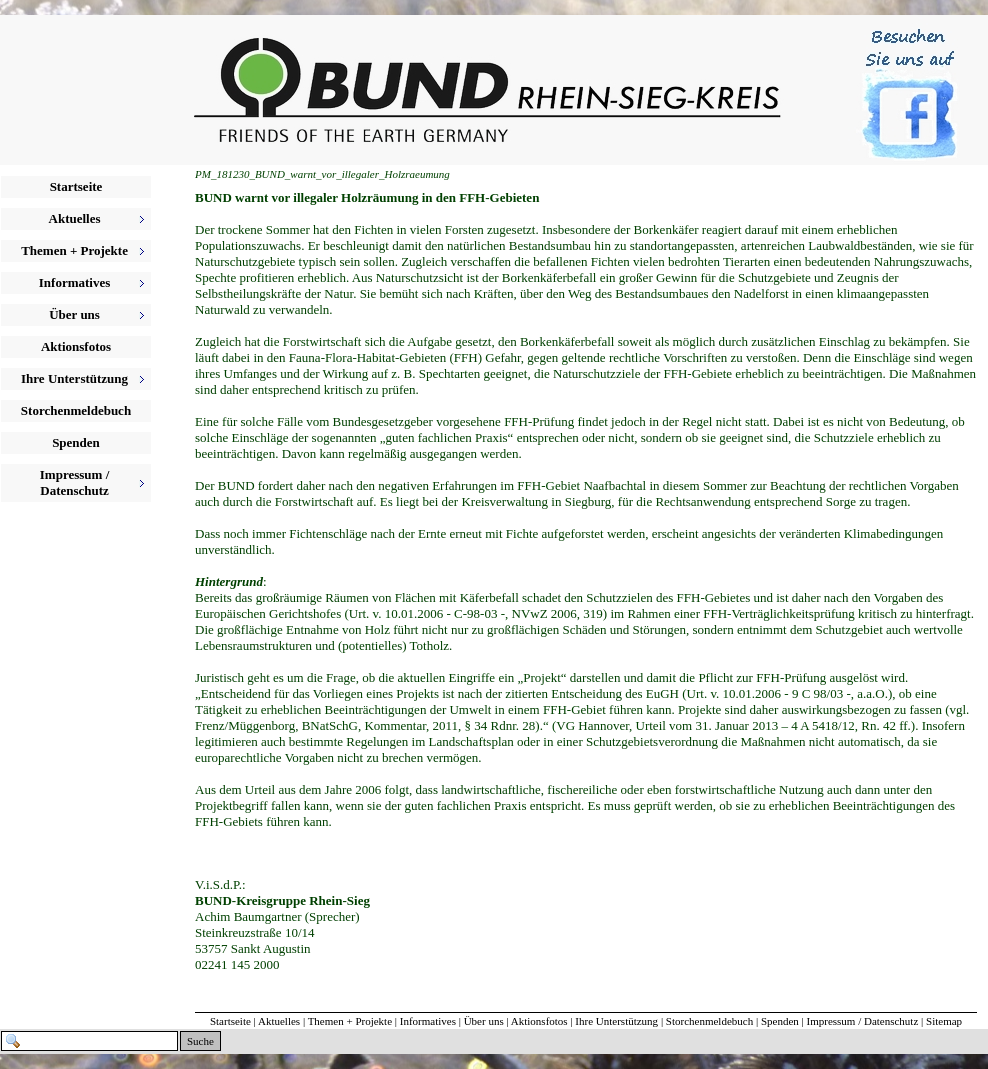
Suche (200, 1041)
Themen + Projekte (350, 1021)
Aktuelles (279, 1021)
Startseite (76, 186)
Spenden (76, 442)
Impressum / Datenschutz (863, 1021)
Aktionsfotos (76, 346)
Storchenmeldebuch (76, 410)
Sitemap (944, 1021)
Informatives (428, 1021)
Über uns (484, 1021)
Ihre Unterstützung (616, 1021)
